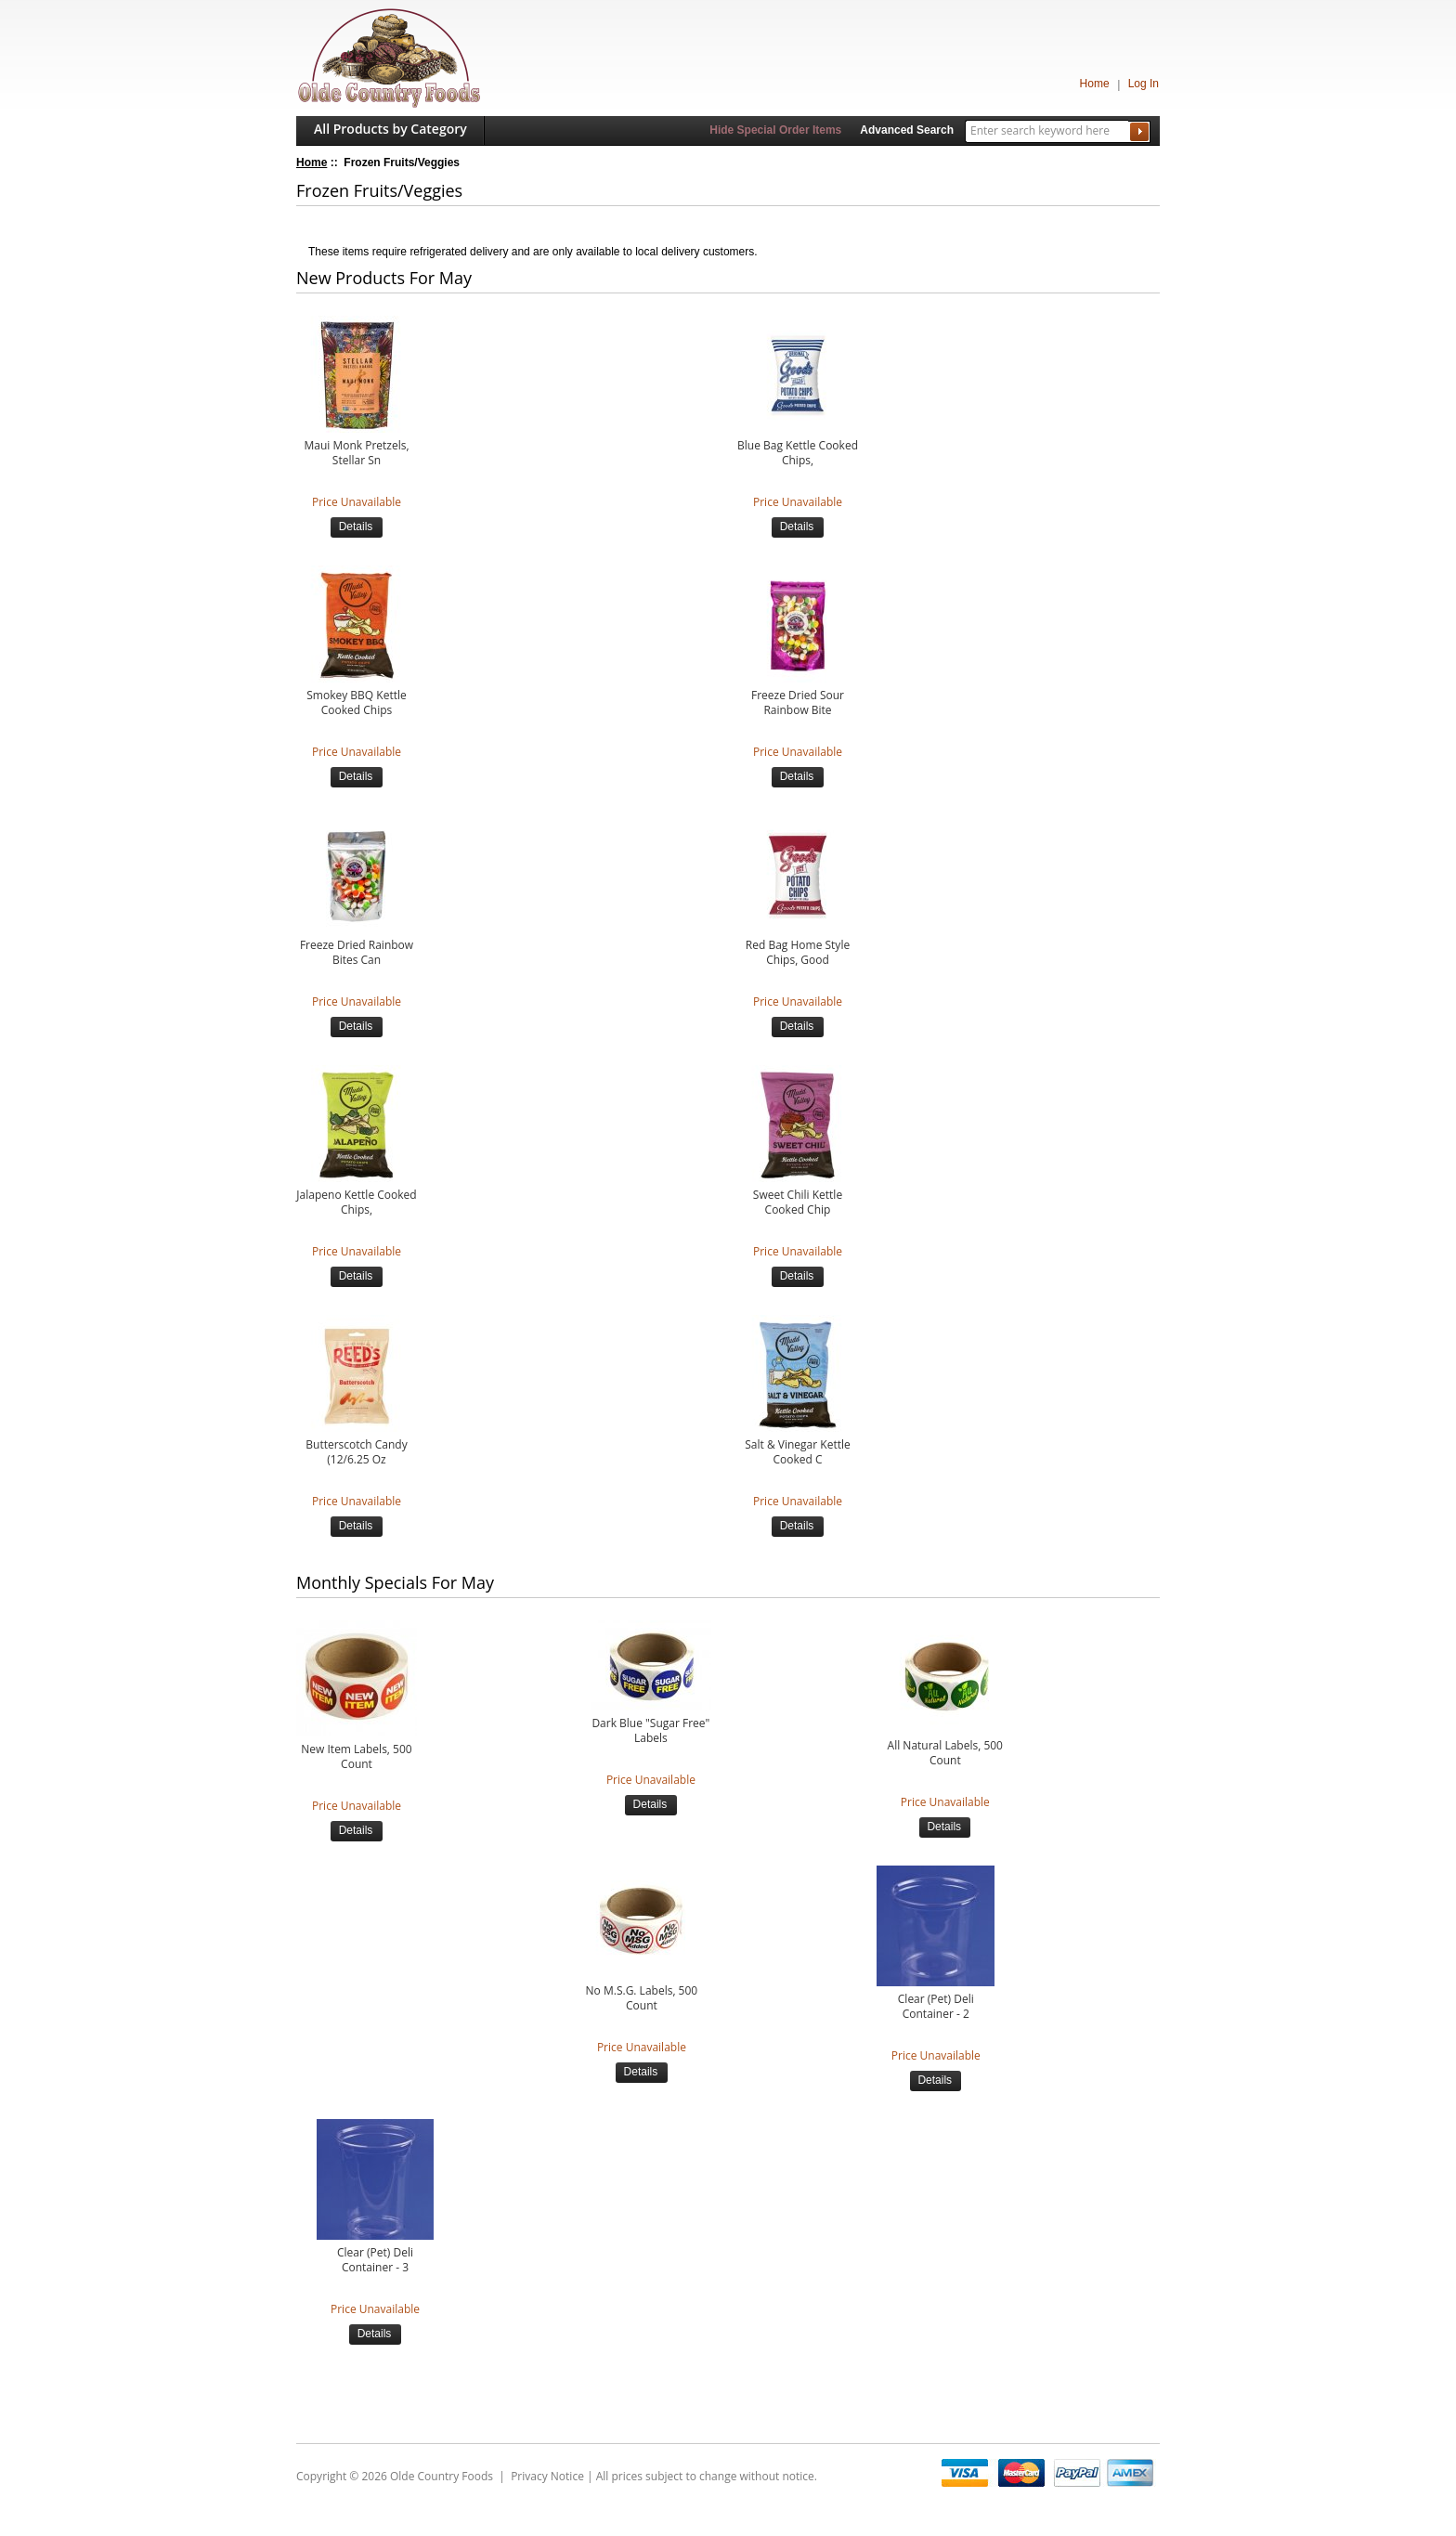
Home (1095, 83)
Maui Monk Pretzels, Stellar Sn (356, 453)
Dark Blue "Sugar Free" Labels (650, 1731)
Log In (1143, 83)
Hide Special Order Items (775, 130)
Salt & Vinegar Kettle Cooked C (797, 1452)
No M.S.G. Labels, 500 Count (642, 1998)
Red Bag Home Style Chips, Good (798, 953)
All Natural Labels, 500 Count (945, 1753)
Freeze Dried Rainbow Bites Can (356, 953)
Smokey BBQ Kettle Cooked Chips (356, 703)
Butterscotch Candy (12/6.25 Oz (356, 1452)
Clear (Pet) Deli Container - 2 (936, 2007)
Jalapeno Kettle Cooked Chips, (356, 1202)
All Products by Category (390, 128)
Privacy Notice (547, 2476)
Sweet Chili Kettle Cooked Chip (797, 1202)
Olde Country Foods (441, 2476)
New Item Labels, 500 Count (356, 1757)
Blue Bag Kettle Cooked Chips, (797, 453)
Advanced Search (907, 130)
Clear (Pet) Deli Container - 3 (375, 2260)
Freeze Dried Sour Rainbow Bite (797, 703)
